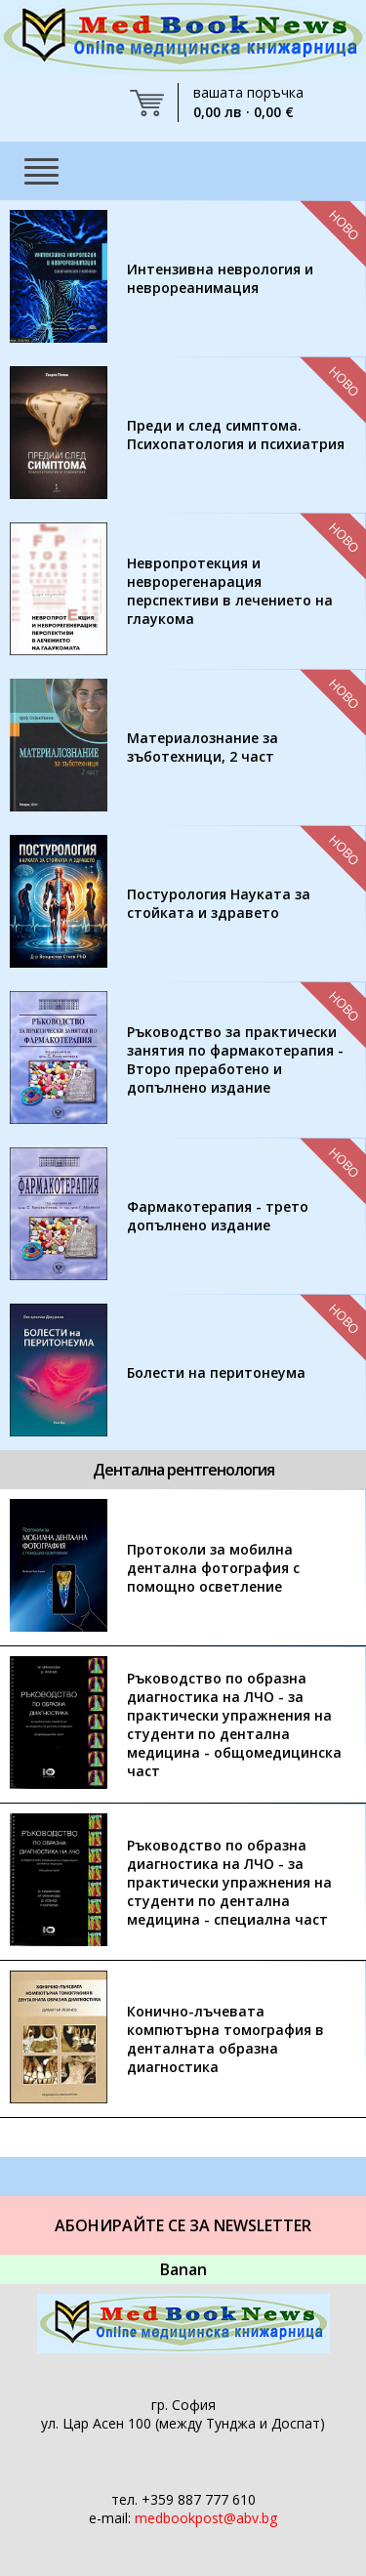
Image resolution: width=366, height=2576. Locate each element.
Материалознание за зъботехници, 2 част (202, 747)
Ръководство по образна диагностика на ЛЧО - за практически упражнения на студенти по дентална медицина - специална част (229, 1882)
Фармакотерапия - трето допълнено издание (217, 1215)
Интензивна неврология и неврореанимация (220, 278)
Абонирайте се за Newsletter (183, 2225)
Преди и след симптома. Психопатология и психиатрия (236, 434)
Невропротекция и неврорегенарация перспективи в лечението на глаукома (230, 591)
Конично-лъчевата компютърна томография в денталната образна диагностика (225, 2039)
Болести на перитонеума (216, 1372)
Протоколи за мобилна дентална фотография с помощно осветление (213, 1568)
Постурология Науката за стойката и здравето (218, 903)
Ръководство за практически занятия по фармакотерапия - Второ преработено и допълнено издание (235, 1059)
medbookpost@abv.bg (206, 2518)
